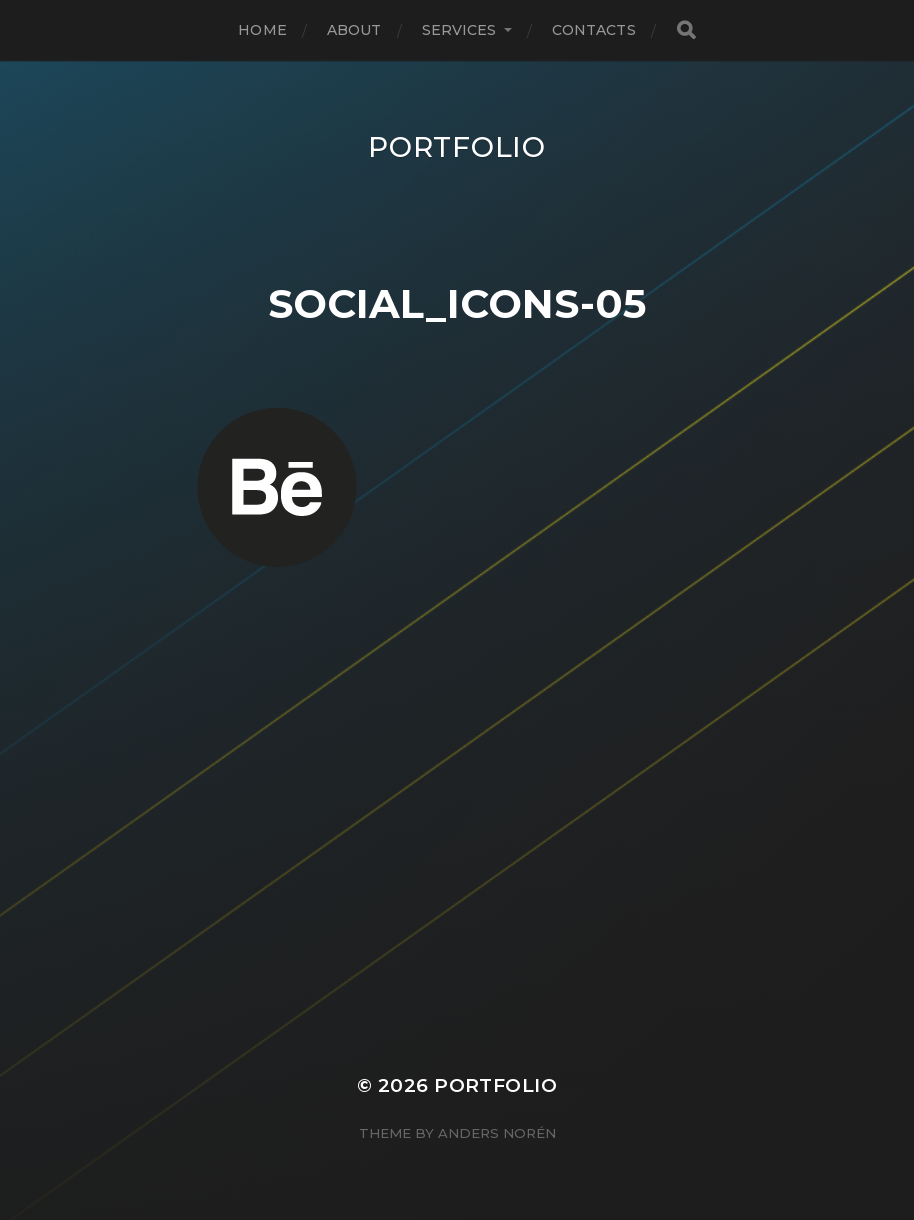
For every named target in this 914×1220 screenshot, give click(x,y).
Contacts (594, 30)
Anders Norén (497, 1133)
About (354, 30)
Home (262, 30)
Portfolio (456, 147)
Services (459, 30)
